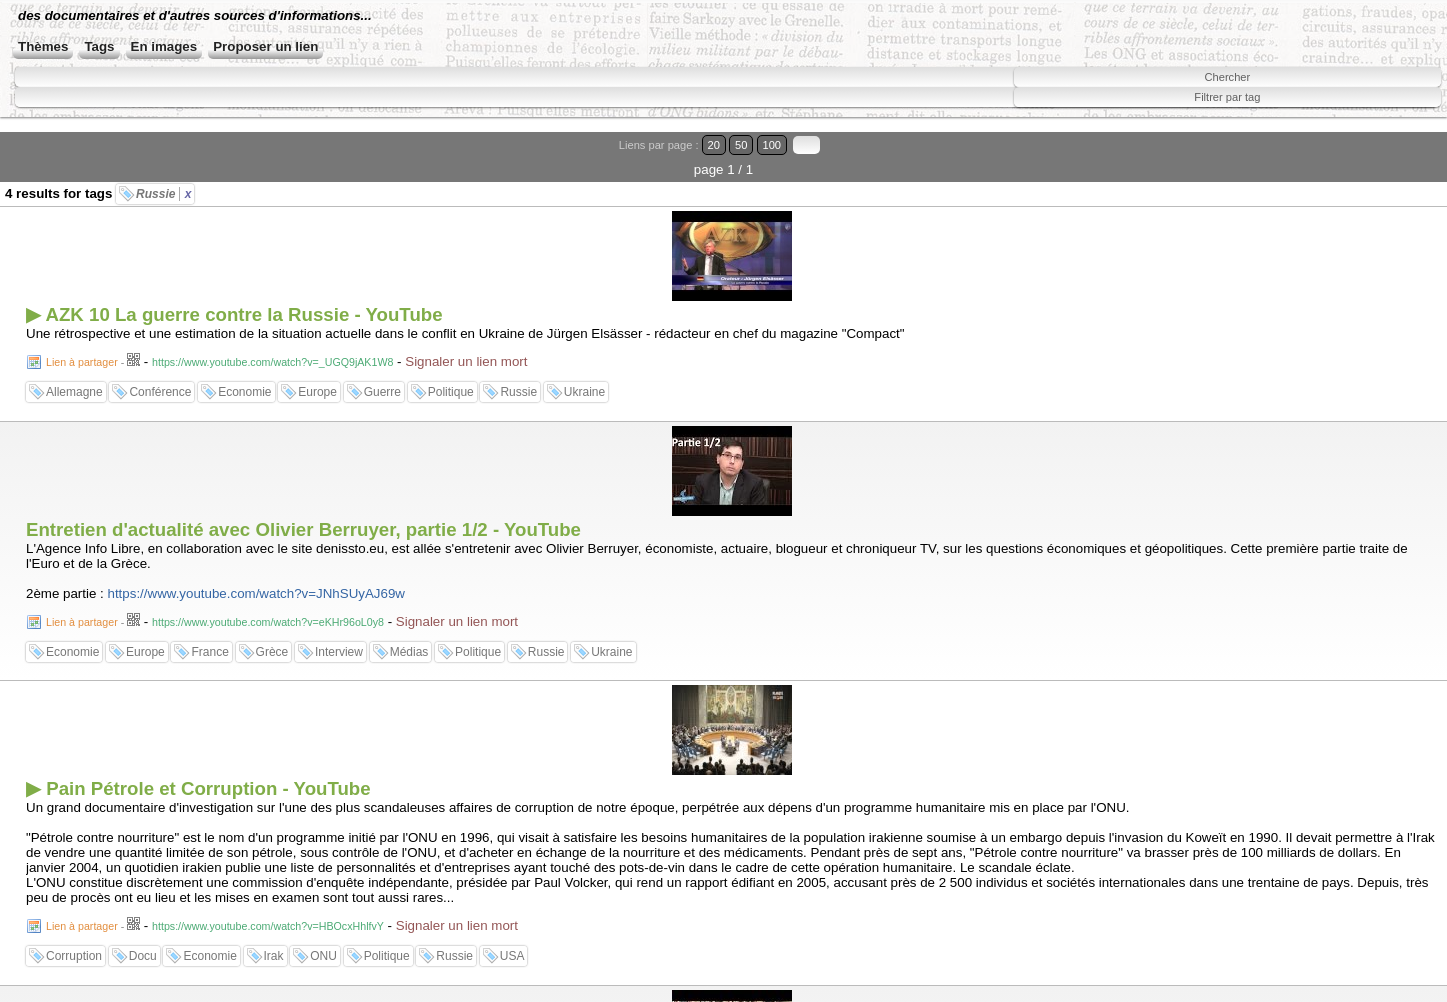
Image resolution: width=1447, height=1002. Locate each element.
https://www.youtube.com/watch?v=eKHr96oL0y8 (268, 622)
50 (741, 145)
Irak (274, 956)
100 (772, 145)
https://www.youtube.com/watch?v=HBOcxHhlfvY (268, 926)
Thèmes (43, 46)
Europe (317, 392)
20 (714, 145)
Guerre (382, 392)
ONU (323, 956)
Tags (99, 46)
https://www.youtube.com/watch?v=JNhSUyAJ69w (256, 593)
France (209, 652)
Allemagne (74, 392)
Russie (163, 194)
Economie (244, 392)
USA (512, 956)
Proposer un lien (265, 46)
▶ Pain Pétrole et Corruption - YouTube (198, 788)
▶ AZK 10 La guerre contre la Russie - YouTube (234, 314)
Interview (339, 652)
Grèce (272, 652)
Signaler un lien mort (466, 361)
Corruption (74, 956)
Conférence (160, 392)
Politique (451, 392)
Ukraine (584, 392)
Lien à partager (82, 362)
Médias (409, 652)
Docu (143, 956)
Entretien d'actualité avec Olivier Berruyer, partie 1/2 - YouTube (303, 529)
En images (164, 46)
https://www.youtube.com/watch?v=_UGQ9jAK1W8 (272, 362)
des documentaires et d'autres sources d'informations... (195, 15)
